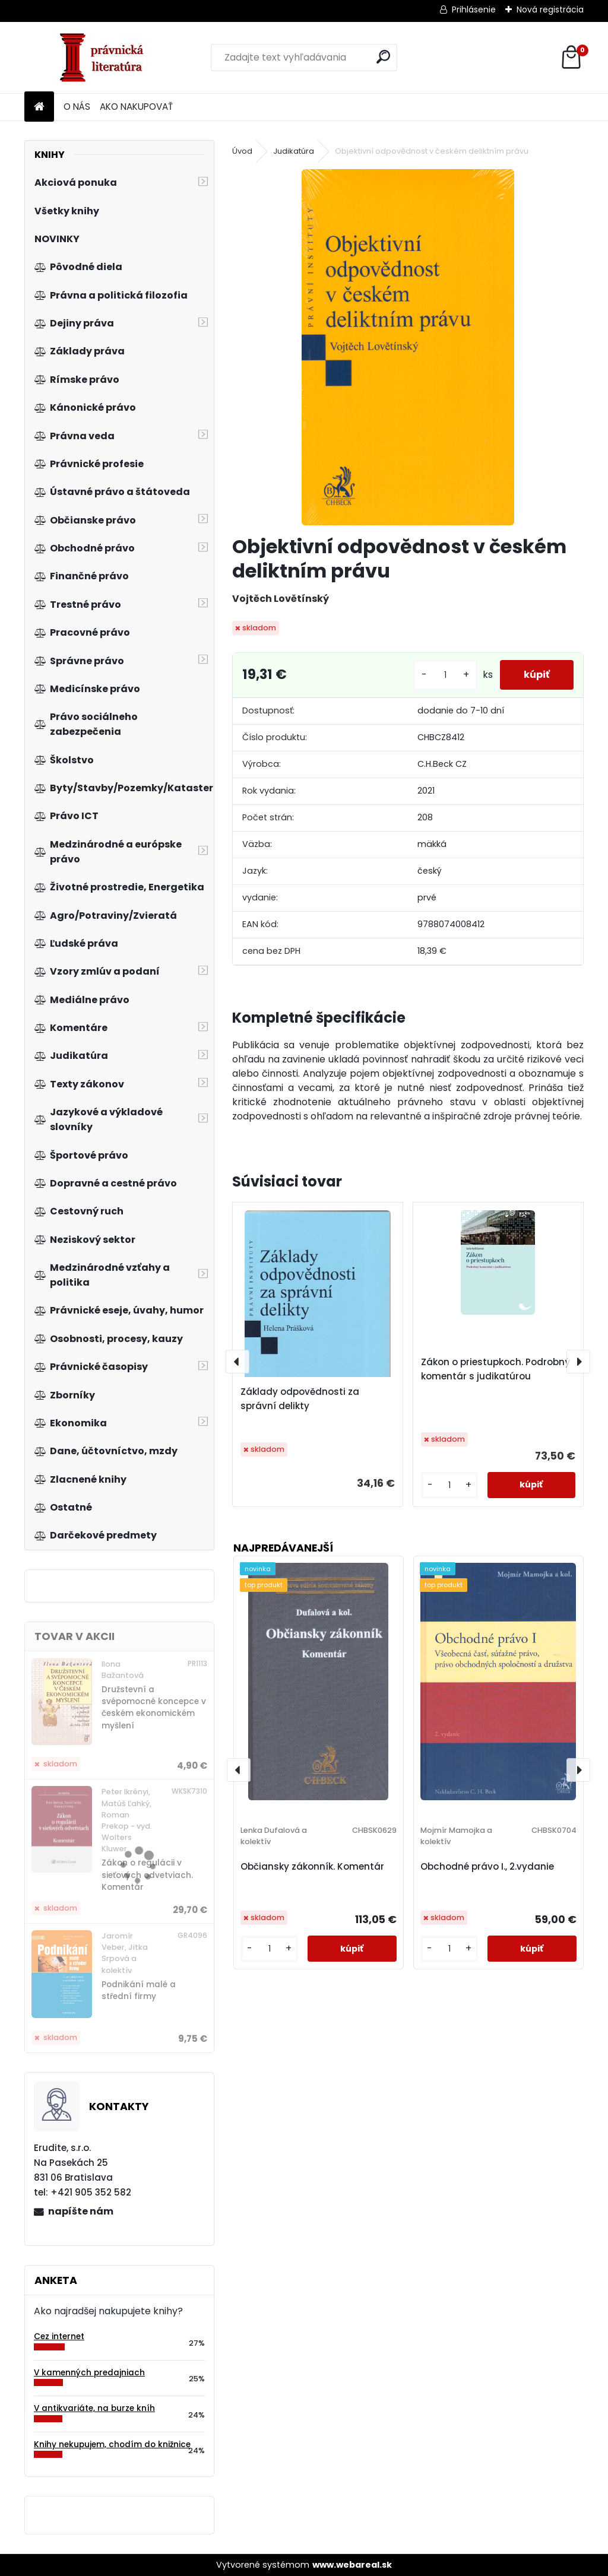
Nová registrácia (550, 9)
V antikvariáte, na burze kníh (94, 2408)
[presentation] (237, 1361)
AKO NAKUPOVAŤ (136, 106)
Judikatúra (293, 151)
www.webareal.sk (352, 2565)
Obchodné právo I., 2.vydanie (487, 1866)
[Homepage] (39, 107)
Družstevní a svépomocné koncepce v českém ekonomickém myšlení (154, 1707)
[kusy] (445, 675)
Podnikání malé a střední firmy (139, 1990)
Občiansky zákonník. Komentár (312, 1866)
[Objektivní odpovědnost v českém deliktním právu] (408, 347)
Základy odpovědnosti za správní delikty (299, 1398)
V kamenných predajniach (89, 2372)
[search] (383, 57)
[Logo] (106, 57)
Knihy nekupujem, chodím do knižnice (112, 2444)
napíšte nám (80, 2211)
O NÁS (77, 106)
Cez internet (59, 2336)
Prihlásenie (474, 9)
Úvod (242, 151)
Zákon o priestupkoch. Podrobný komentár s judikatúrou (495, 1369)
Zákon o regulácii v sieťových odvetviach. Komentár (147, 1875)
